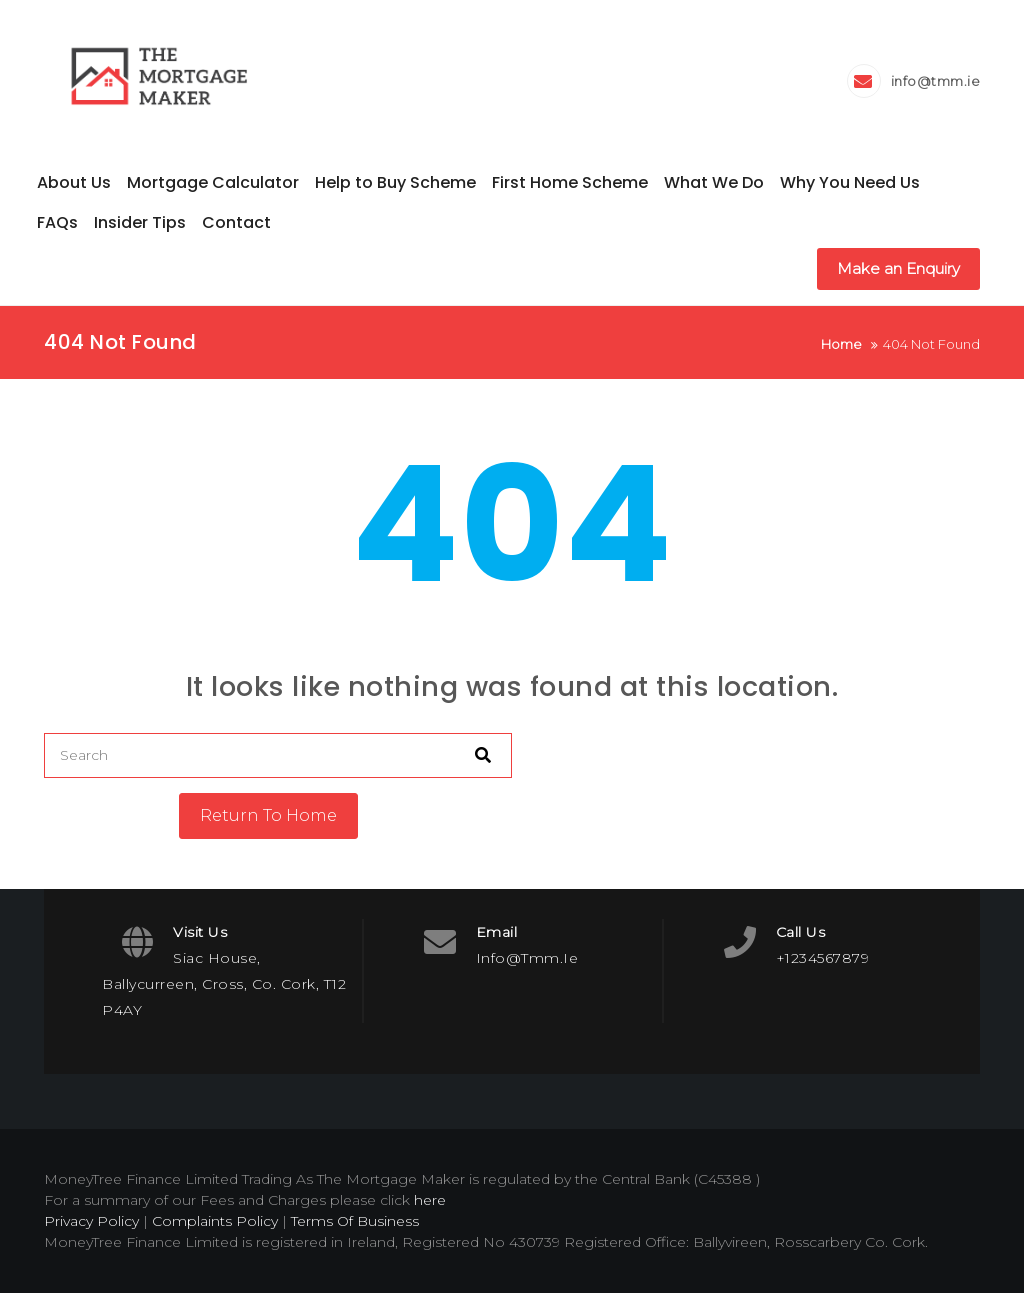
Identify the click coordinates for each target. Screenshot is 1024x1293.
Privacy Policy (91, 1221)
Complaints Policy (215, 1221)
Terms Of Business (355, 1221)
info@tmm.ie (936, 81)
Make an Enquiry (898, 268)
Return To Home (268, 815)
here (430, 1200)
